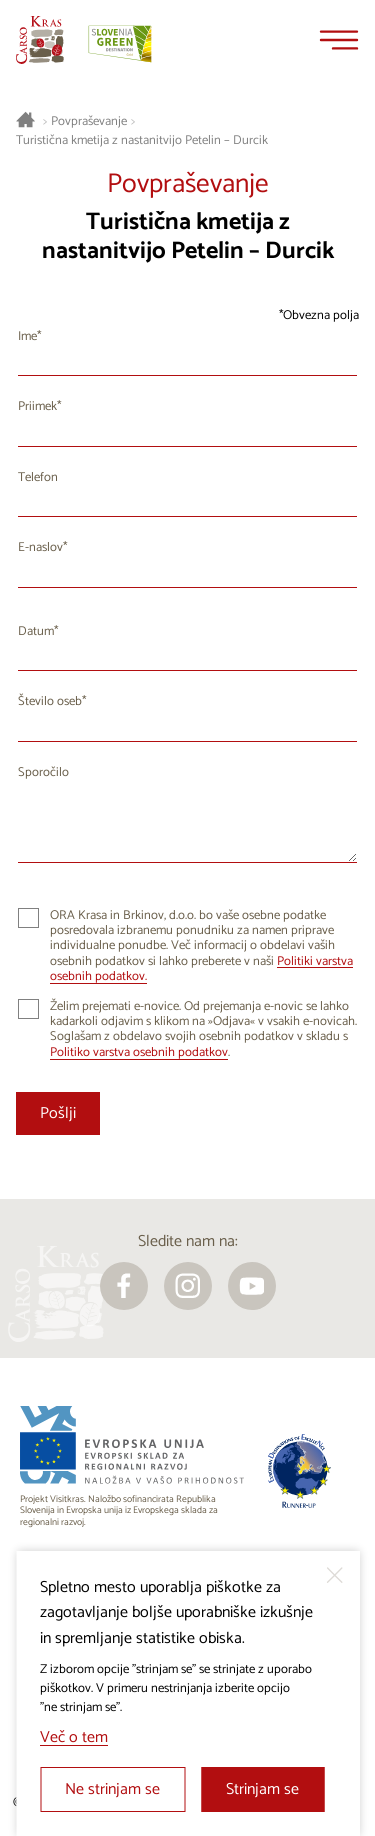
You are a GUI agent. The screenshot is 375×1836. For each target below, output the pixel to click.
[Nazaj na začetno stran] (40, 40)
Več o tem (74, 1737)
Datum (36, 631)
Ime (27, 336)
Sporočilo (43, 772)
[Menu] (339, 40)
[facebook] (124, 1286)
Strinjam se (262, 1789)
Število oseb (50, 701)
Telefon (38, 477)
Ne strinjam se (112, 1789)
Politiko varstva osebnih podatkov (139, 1052)
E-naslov (40, 547)
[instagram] (188, 1286)
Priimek (37, 406)
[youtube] (252, 1286)
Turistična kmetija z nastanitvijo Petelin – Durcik (142, 141)
